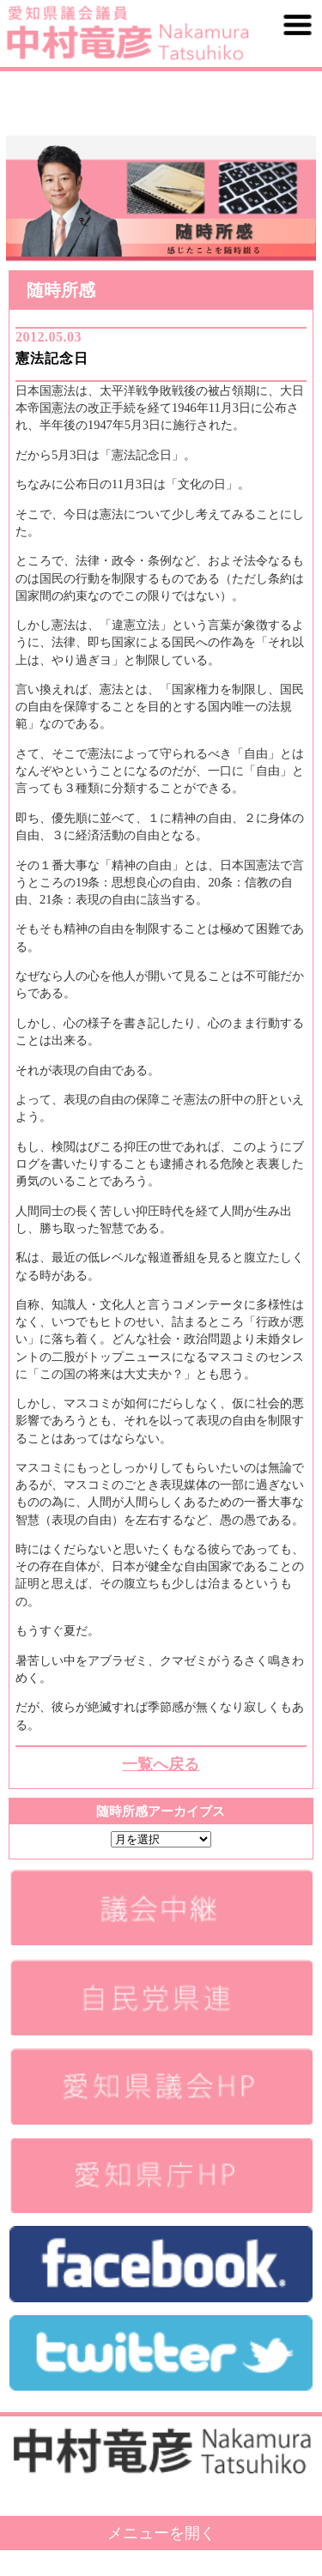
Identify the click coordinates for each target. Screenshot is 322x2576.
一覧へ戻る (160, 1764)
